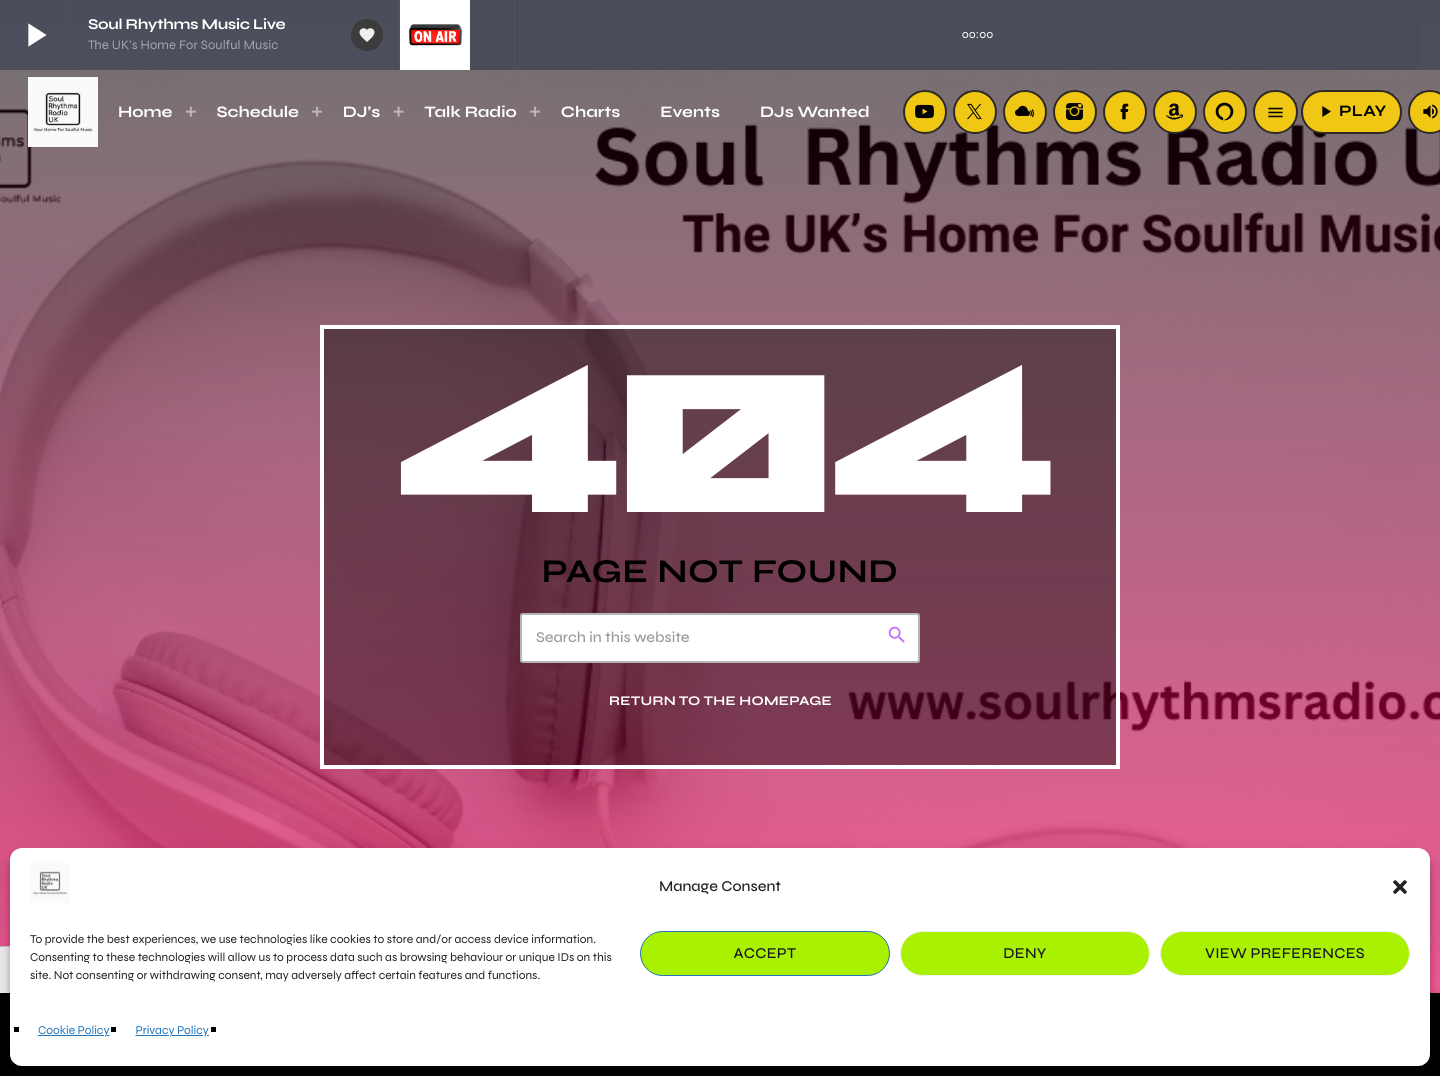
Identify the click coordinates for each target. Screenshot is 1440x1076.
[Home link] (63, 112)
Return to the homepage (720, 701)
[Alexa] (1225, 112)
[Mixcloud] (1025, 112)
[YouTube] (925, 112)
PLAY (1351, 111)
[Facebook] (1125, 112)
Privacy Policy (171, 1031)
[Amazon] (1175, 112)
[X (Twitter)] (975, 112)
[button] (1400, 887)
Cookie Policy (73, 1031)
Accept (765, 954)
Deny (1024, 954)
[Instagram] (1075, 112)
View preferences (1285, 954)
